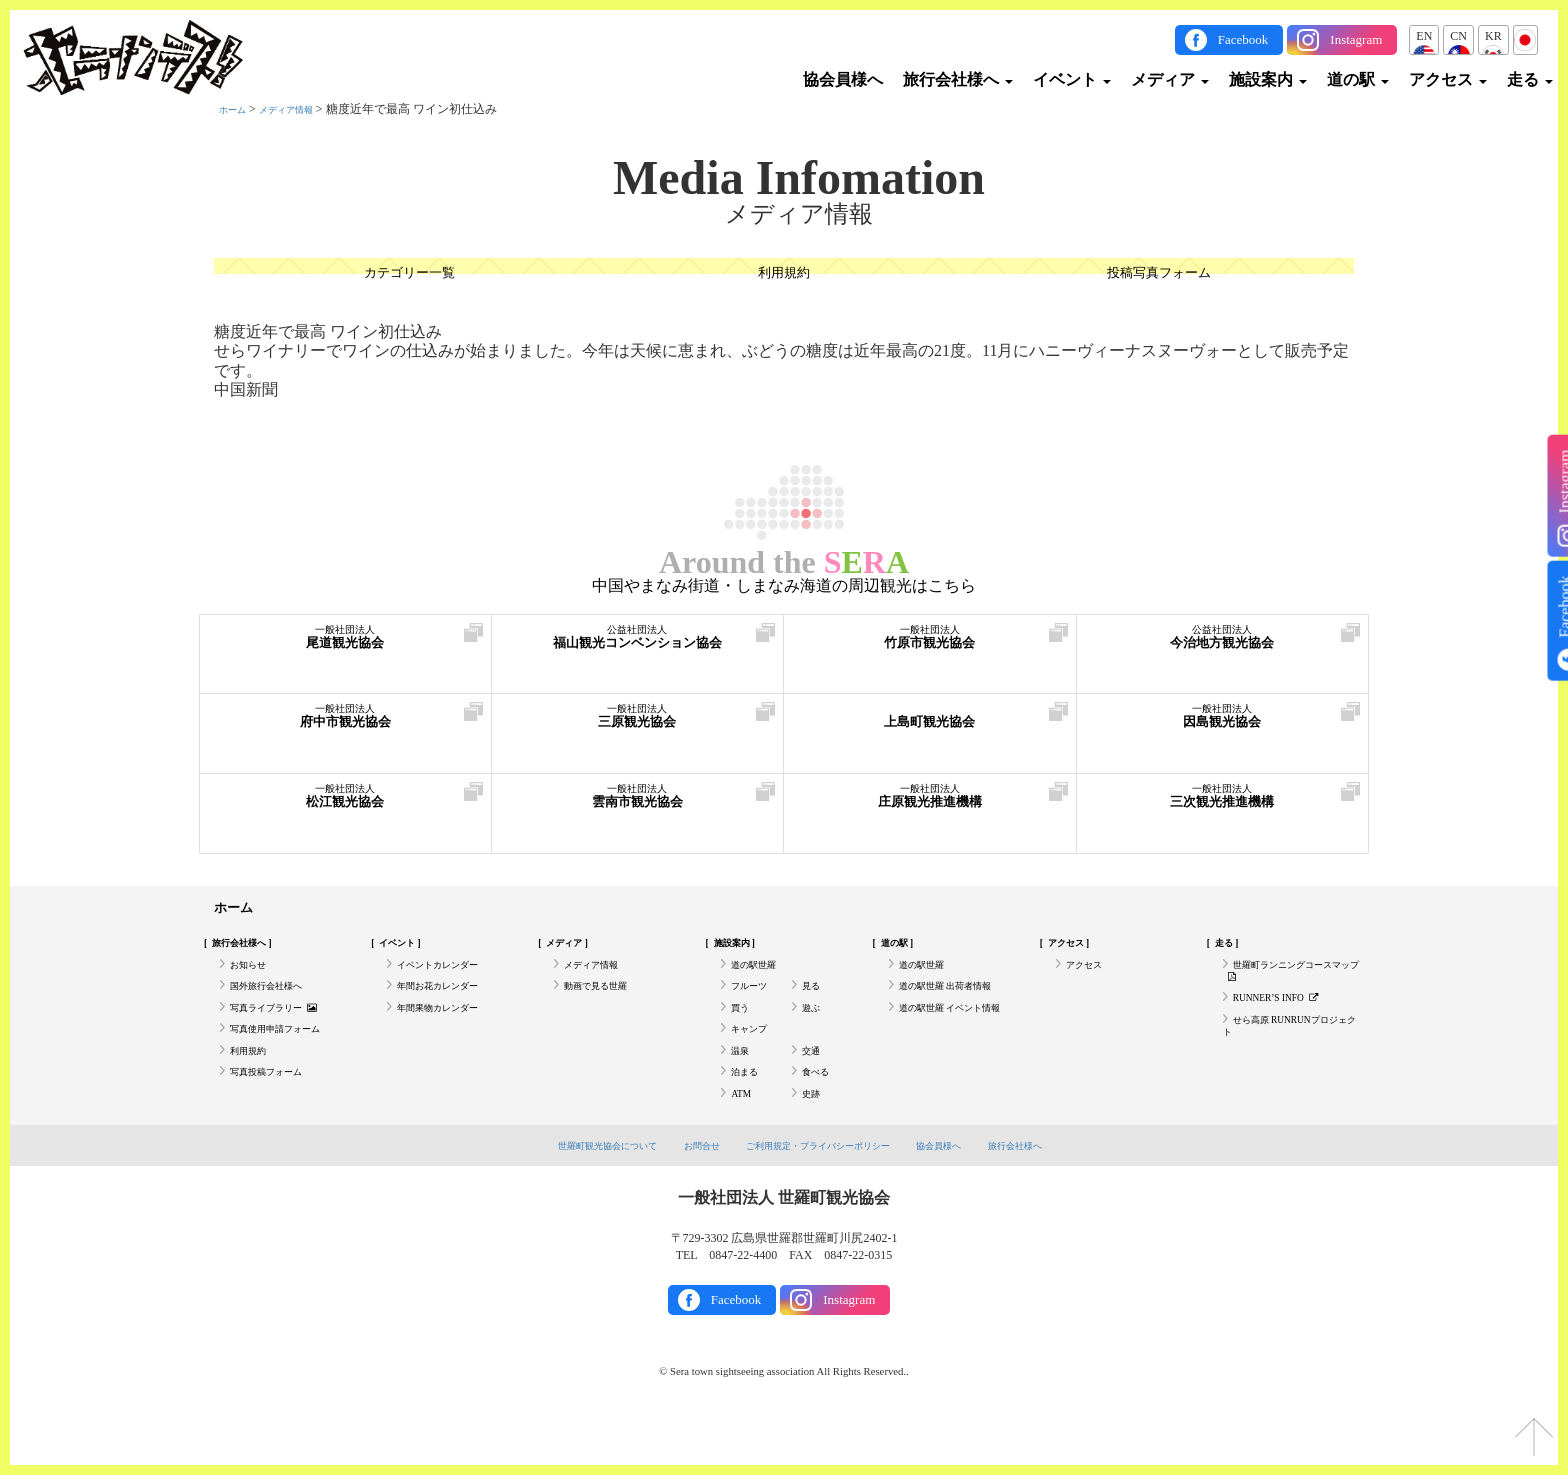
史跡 (814, 1141)
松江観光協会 (345, 806)
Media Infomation (799, 178)
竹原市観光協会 (930, 647)
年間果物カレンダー (451, 1031)
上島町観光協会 (930, 726)
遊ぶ (814, 1031)
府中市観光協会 (345, 726)
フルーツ (755, 1003)
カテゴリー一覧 (409, 275)
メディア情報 (304, 109)
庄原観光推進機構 (930, 806)
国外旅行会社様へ (278, 1003)
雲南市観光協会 (638, 806)
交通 (814, 1086)
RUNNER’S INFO (1287, 1019)
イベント (1072, 79)
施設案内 (1268, 79)
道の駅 (1358, 79)
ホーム (237, 109)
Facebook (1243, 39)
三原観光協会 (638, 726)
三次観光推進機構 (1223, 806)
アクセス (1448, 79)
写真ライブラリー (287, 1031)
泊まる (749, 1114)
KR (1493, 36)
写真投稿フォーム (278, 1114)
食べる (820, 1114)
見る (814, 1003)
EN (1424, 36)
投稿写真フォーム (1159, 275)
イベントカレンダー (451, 976)
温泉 (743, 1086)
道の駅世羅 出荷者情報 (960, 1003)
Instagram (1356, 39)
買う (743, 1031)
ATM (743, 1141)
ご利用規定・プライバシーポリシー (822, 1196)
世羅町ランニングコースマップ (1288, 984)
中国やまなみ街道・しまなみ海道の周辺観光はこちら (784, 586)
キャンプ (755, 1059)
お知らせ (254, 976)
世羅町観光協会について (576, 1196)
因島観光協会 (1223, 726)
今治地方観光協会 (1223, 647)
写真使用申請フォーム (290, 1059)
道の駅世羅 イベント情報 (955, 1039)
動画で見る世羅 (606, 1003)
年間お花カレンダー (451, 1003)
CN (1458, 36)
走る (1530, 79)
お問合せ (686, 1196)
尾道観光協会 (345, 647)
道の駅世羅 (761, 976)
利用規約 (784, 275)
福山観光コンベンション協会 (638, 647)
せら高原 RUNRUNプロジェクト (1291, 1055)
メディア (1170, 79)
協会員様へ (843, 79)
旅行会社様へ (958, 79)
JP (1525, 36)
